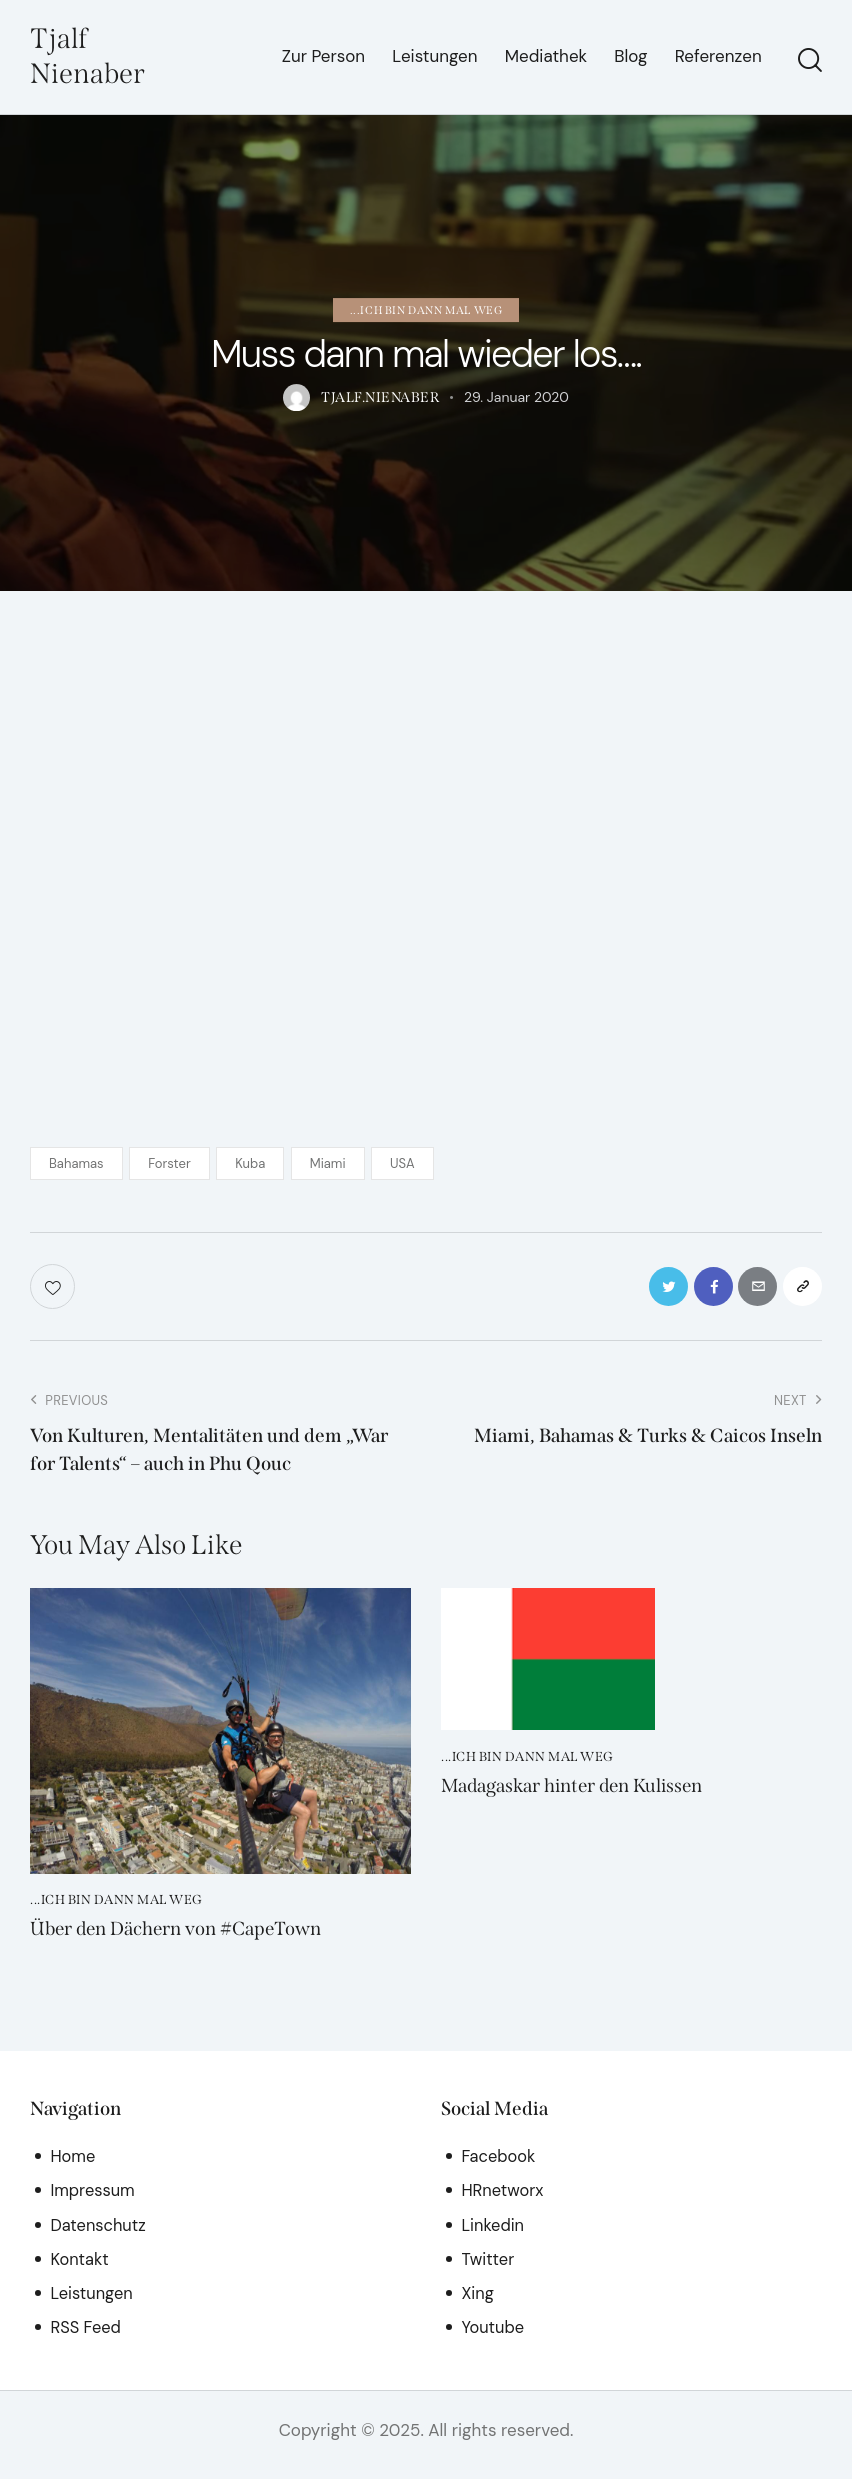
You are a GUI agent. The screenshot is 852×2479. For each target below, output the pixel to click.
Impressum (93, 2200)
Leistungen (92, 2303)
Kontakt (80, 2269)
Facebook (499, 2166)
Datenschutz (99, 2235)
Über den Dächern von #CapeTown (187, 1939)
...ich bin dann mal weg (426, 312)
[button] (799, 1292)
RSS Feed (86, 2337)
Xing (478, 2303)
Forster (169, 1166)
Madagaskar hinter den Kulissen (584, 1795)
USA (402, 1166)
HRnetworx (503, 2200)
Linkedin (493, 2235)
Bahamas (76, 1166)
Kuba (250, 1166)
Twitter (488, 2269)
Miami (328, 1166)
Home (73, 2166)
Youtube (493, 2337)
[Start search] (810, 61)
